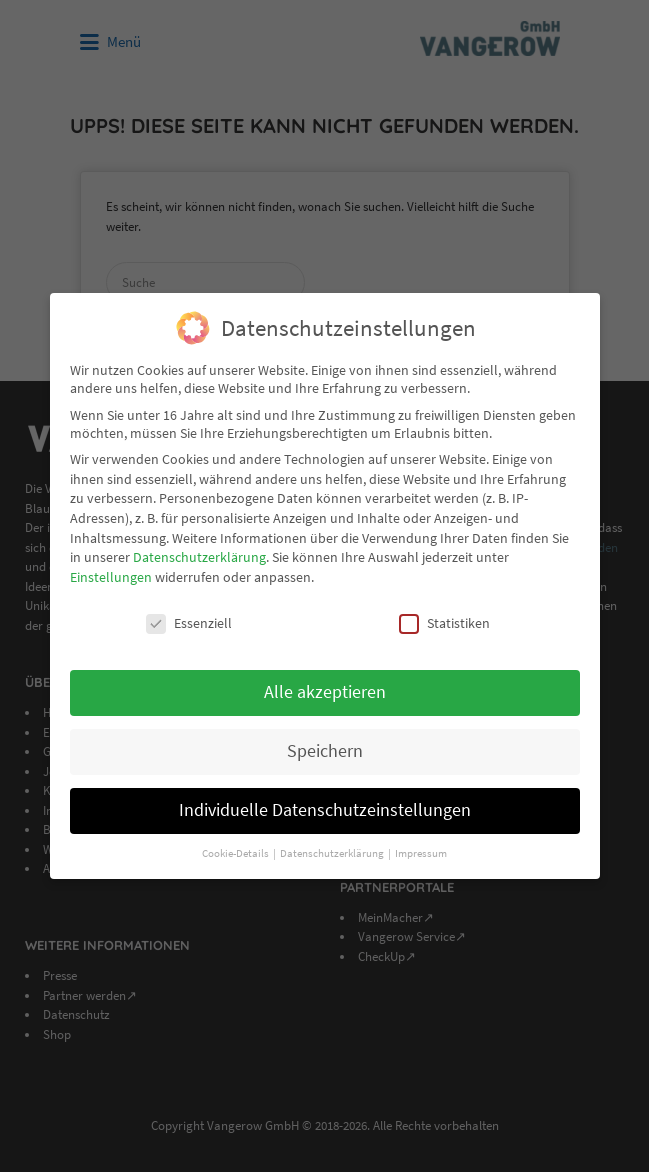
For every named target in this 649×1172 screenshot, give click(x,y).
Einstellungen (111, 567)
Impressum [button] (421, 843)
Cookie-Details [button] (236, 843)
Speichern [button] (325, 742)
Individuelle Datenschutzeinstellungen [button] (325, 800)
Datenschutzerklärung (199, 547)
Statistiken (444, 613)
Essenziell (189, 613)
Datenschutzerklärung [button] (333, 843)
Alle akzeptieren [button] (325, 683)
